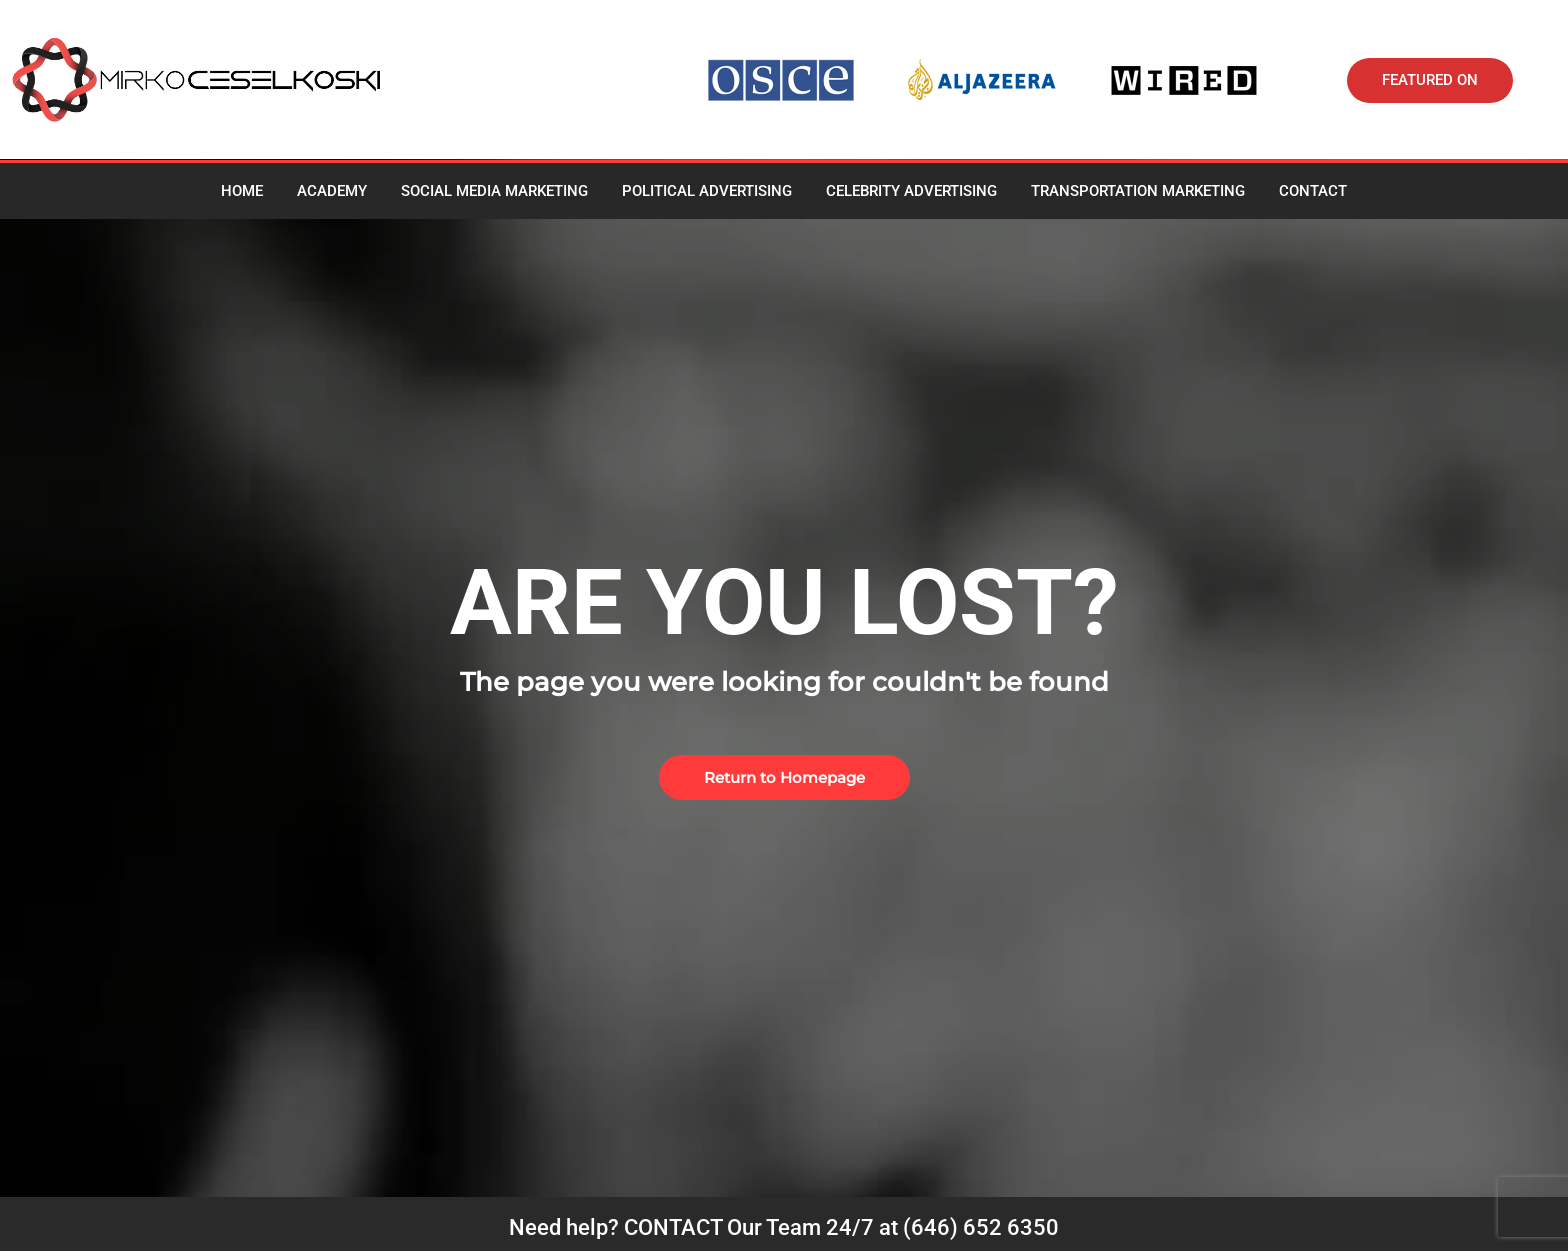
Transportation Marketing (1138, 191)
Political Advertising (707, 191)
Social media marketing (494, 191)
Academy (332, 191)
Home (242, 191)
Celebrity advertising (911, 191)
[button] (1430, 80)
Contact (1313, 191)
